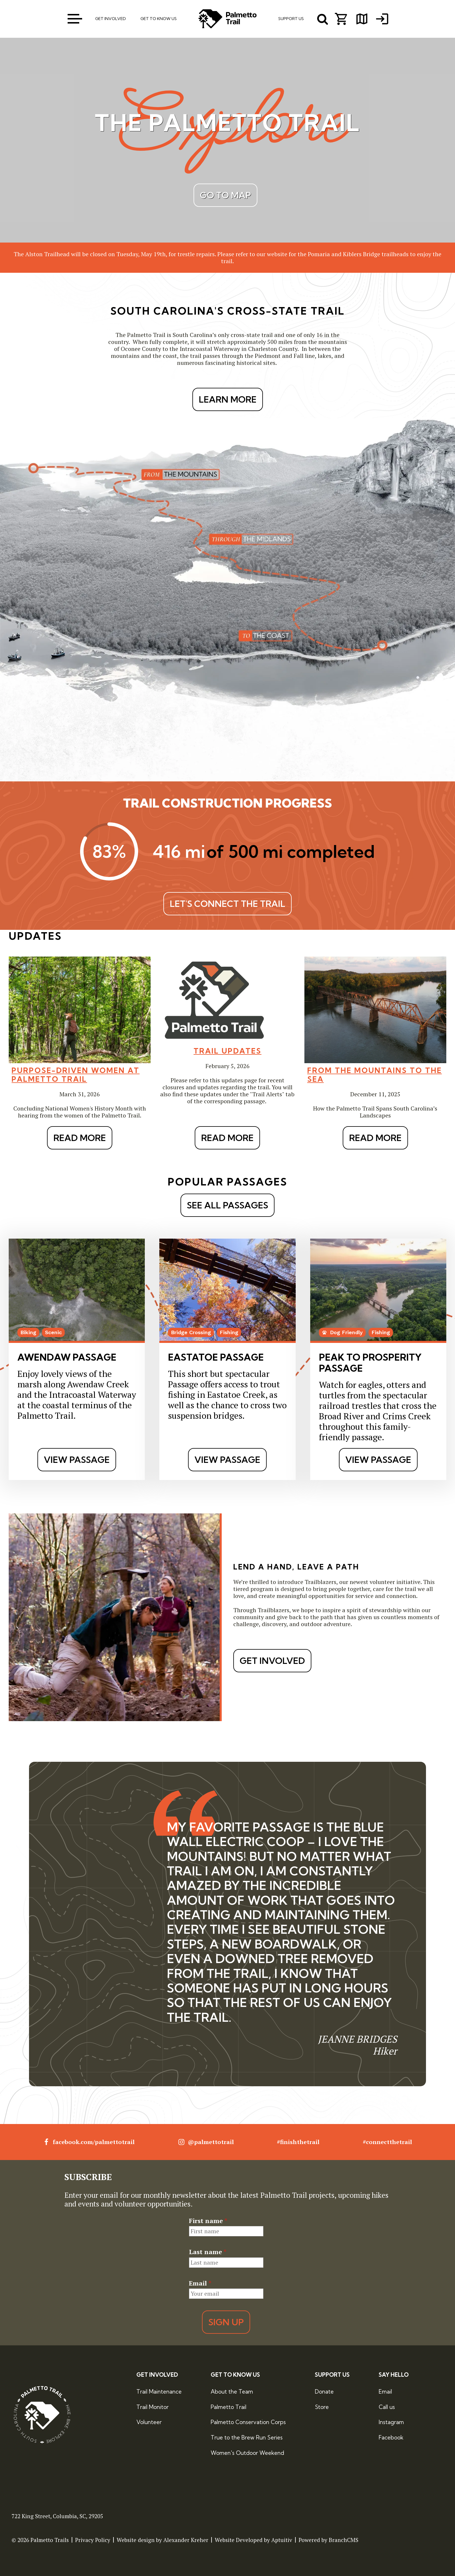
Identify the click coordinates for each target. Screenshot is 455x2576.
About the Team (232, 2391)
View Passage (77, 1459)
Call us (387, 2406)
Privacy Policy (92, 2539)
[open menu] (75, 18)
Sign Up (226, 2322)
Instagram (391, 2422)
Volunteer (149, 2422)
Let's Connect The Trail (227, 903)
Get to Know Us (235, 2375)
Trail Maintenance (159, 2391)
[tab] (214, 2118)
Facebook (391, 2437)
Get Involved (272, 1660)
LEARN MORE (228, 399)
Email (200, 2283)
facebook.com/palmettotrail (89, 2142)
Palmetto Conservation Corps (248, 2422)
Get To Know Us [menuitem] (158, 18)
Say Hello (394, 2375)
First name (208, 2221)
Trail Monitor (152, 2406)
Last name (207, 2252)
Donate (324, 2391)
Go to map (225, 195)
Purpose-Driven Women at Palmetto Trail (76, 1075)
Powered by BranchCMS (328, 2539)
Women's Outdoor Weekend (247, 2452)
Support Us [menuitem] (291, 18)
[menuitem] (382, 19)
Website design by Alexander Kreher (162, 2539)
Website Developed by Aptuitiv (253, 2539)
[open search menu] (322, 19)
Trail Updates (227, 1050)
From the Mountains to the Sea (374, 1075)
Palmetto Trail (228, 2406)
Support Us (332, 2375)
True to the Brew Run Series (247, 2437)
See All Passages (227, 1205)
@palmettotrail (206, 2142)
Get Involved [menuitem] (110, 18)
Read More (79, 1137)
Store (322, 2406)
